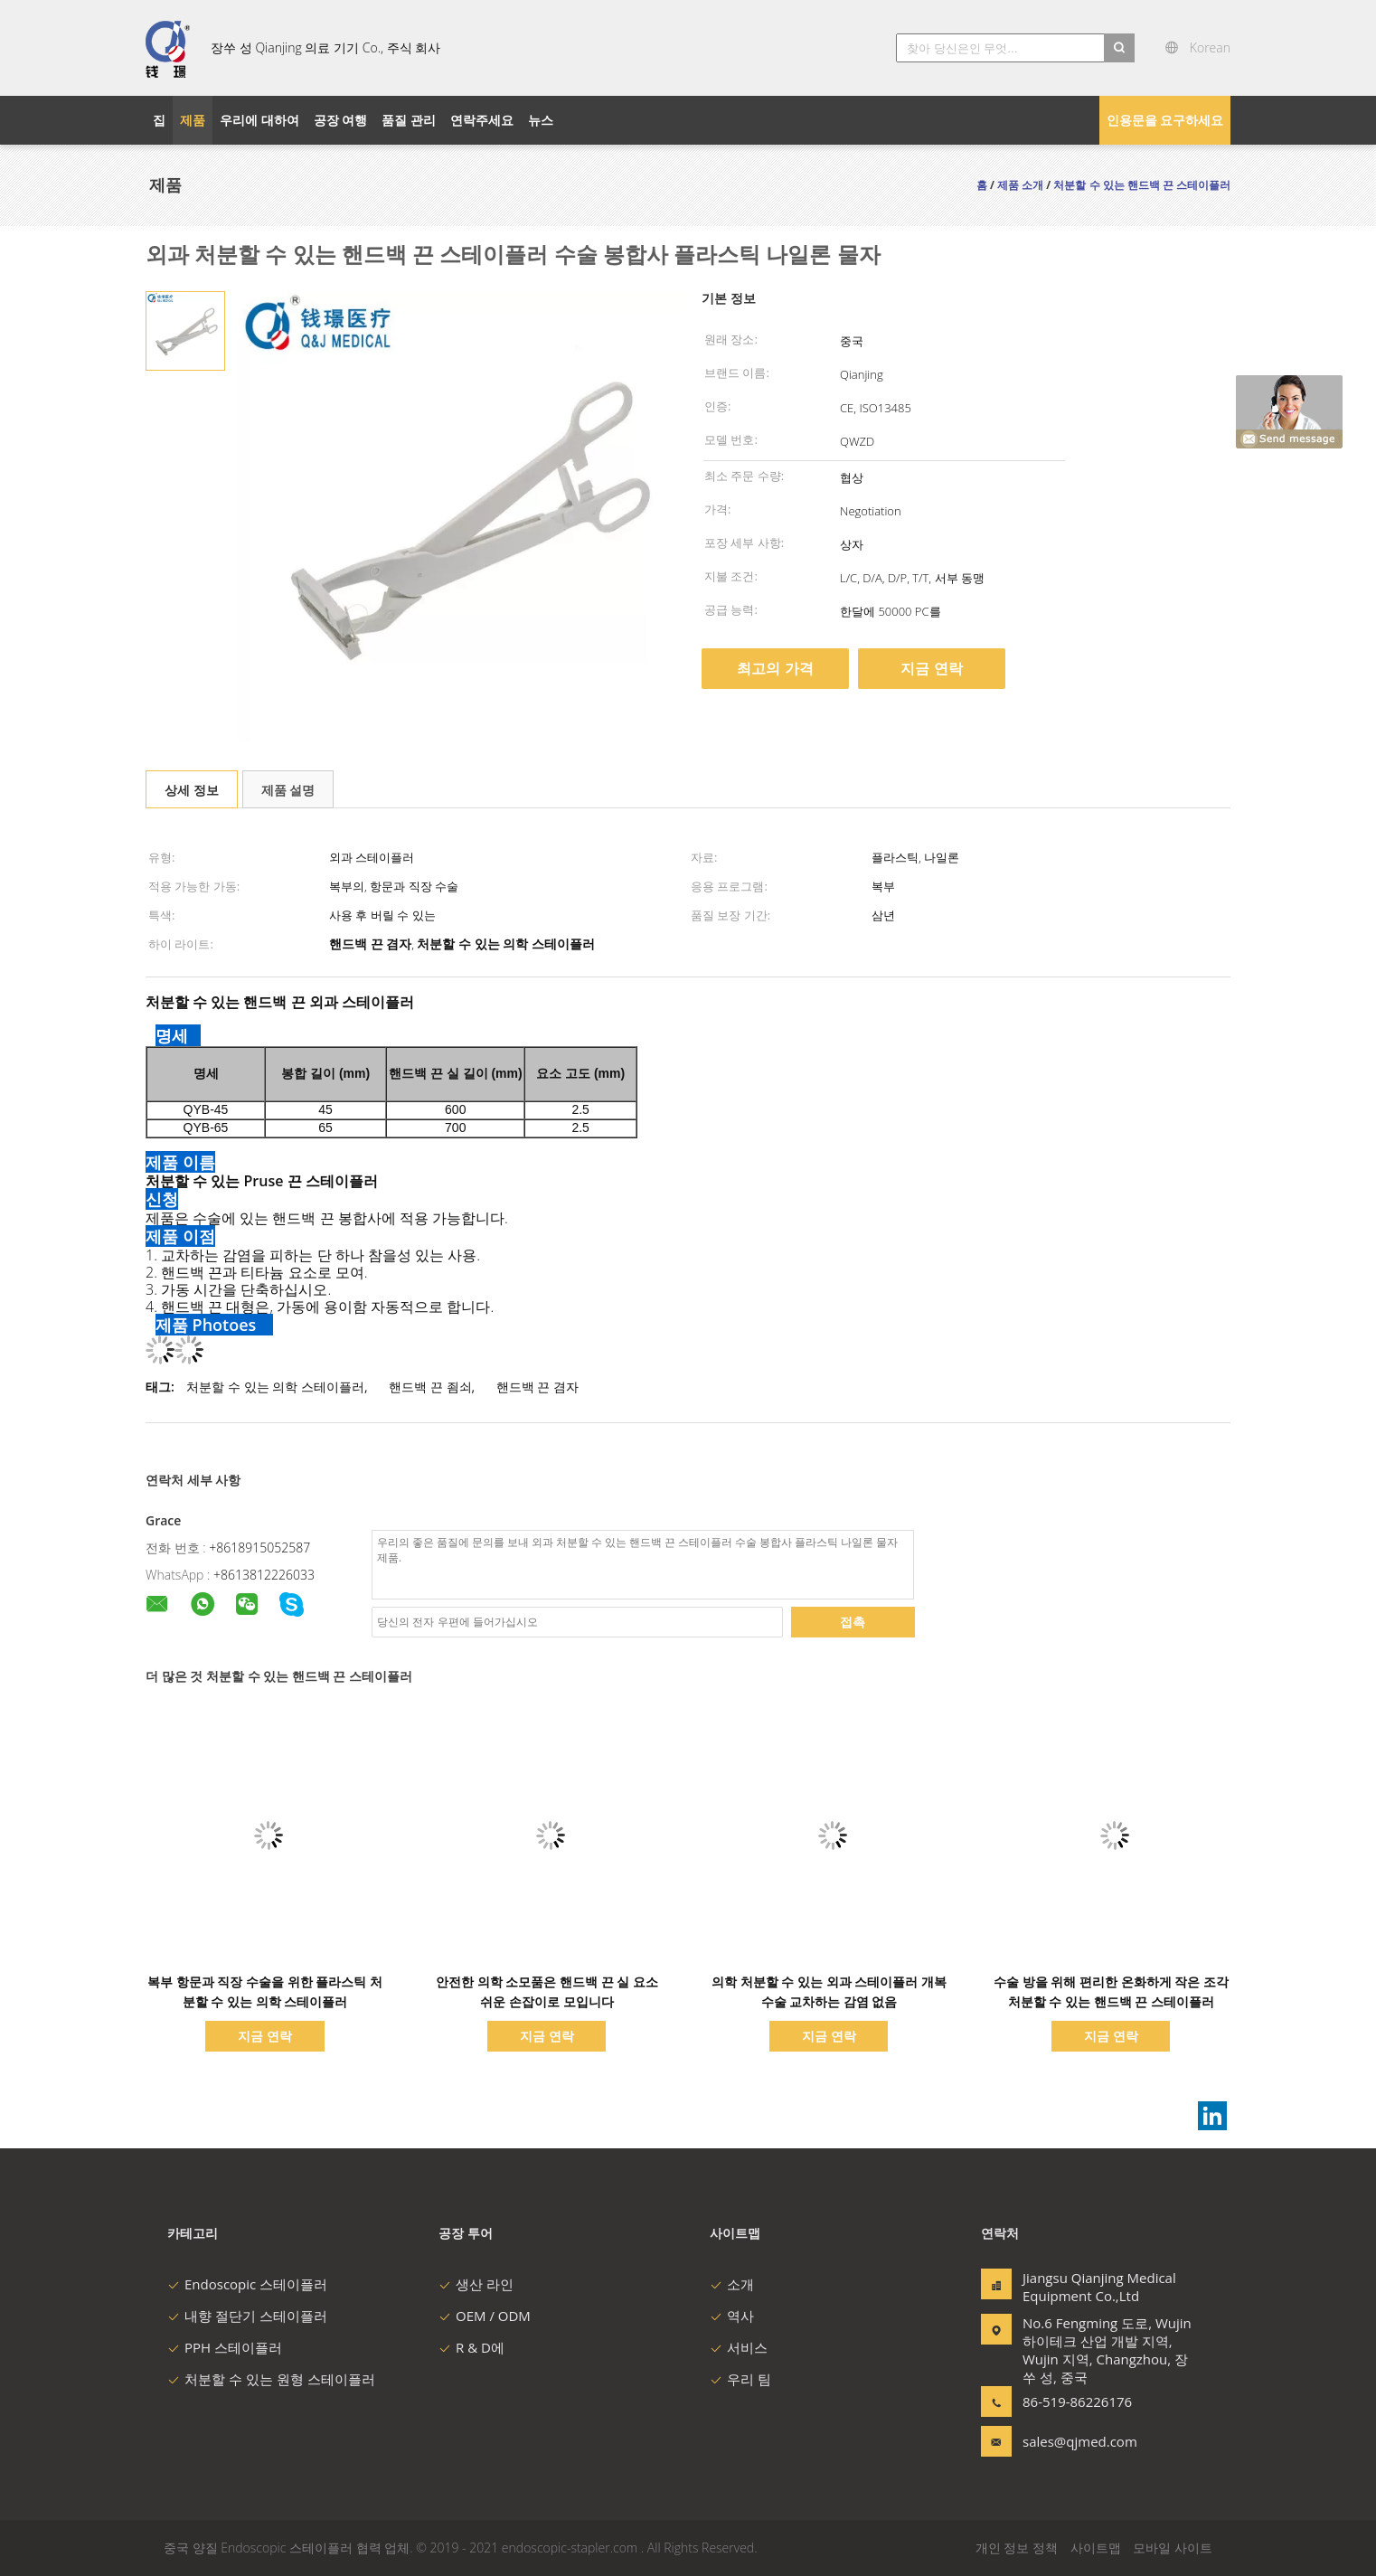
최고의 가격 (775, 668)
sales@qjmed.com (1079, 2441)
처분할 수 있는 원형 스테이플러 (271, 2379)
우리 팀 (740, 2379)
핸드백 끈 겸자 (537, 1386)
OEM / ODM (484, 2316)
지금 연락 (931, 668)
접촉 (852, 1621)
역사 (732, 2316)
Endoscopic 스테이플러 (247, 2284)
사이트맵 (1095, 2547)
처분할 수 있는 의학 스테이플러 (275, 1386)
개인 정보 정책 (1016, 2547)
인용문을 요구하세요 (1165, 119)
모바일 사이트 (1172, 2547)
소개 (732, 2284)
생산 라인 (476, 2284)
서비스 (739, 2347)
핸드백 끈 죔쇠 (430, 1386)
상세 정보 (192, 789)
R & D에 (471, 2347)
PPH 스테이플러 (224, 2347)
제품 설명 (288, 789)
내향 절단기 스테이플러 (247, 2316)
